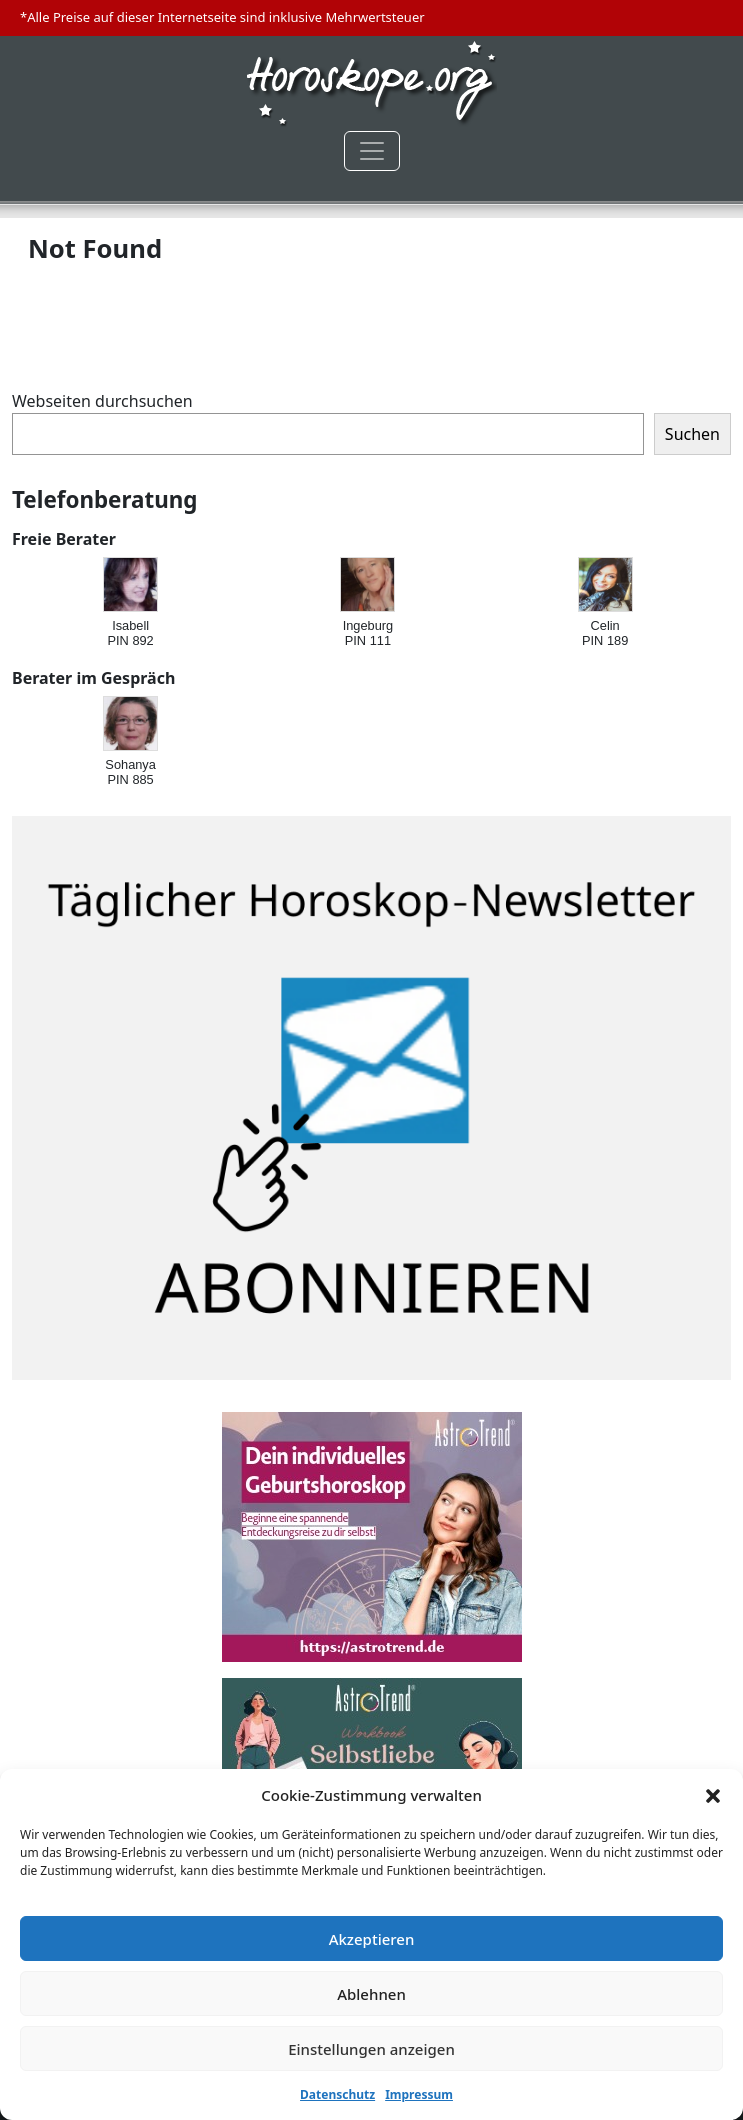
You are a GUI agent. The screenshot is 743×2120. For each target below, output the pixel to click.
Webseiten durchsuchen (102, 401)
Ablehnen (371, 1994)
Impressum (419, 2094)
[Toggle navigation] (372, 151)
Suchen (692, 434)
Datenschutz (337, 2094)
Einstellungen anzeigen (371, 2049)
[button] (713, 1795)
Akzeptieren (372, 1939)
